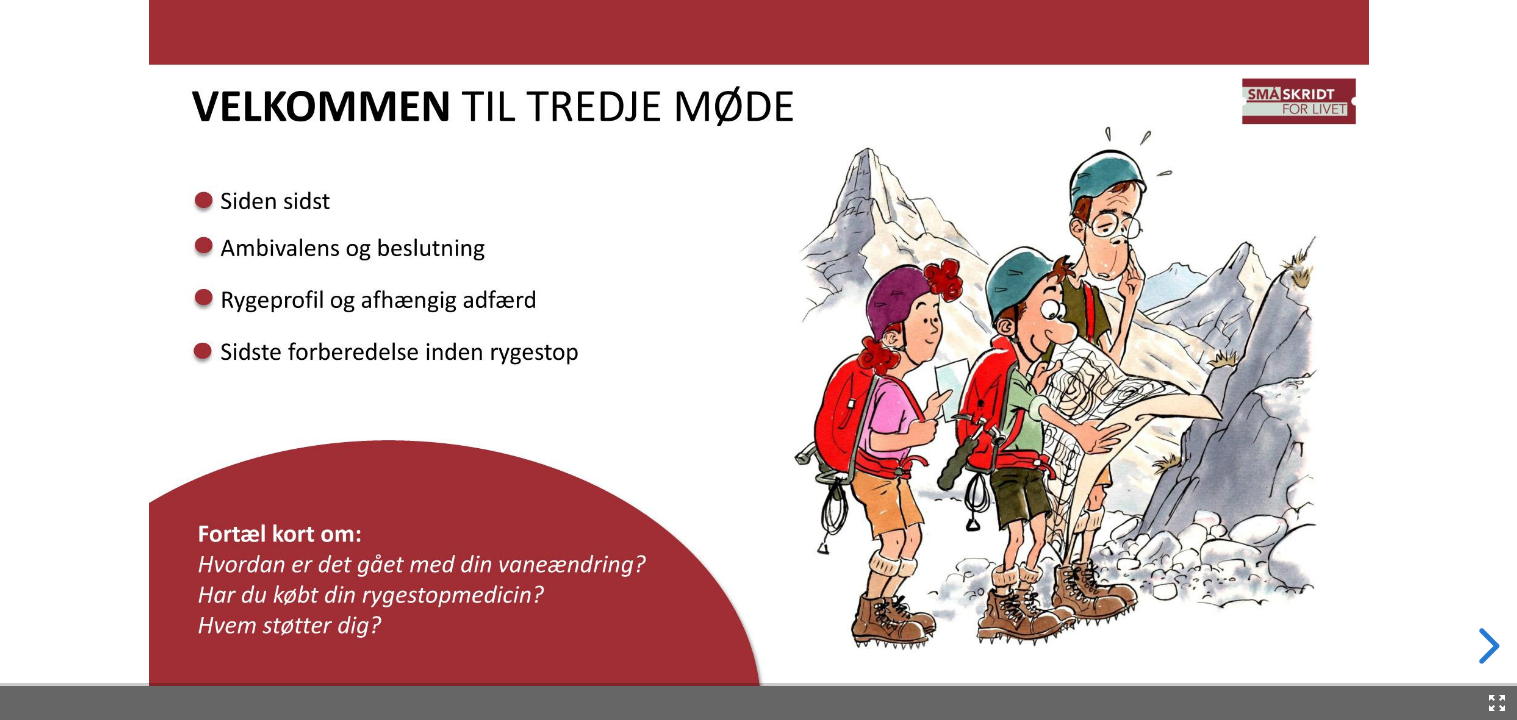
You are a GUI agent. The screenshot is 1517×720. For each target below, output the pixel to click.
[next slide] (1486, 646)
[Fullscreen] (1497, 703)
